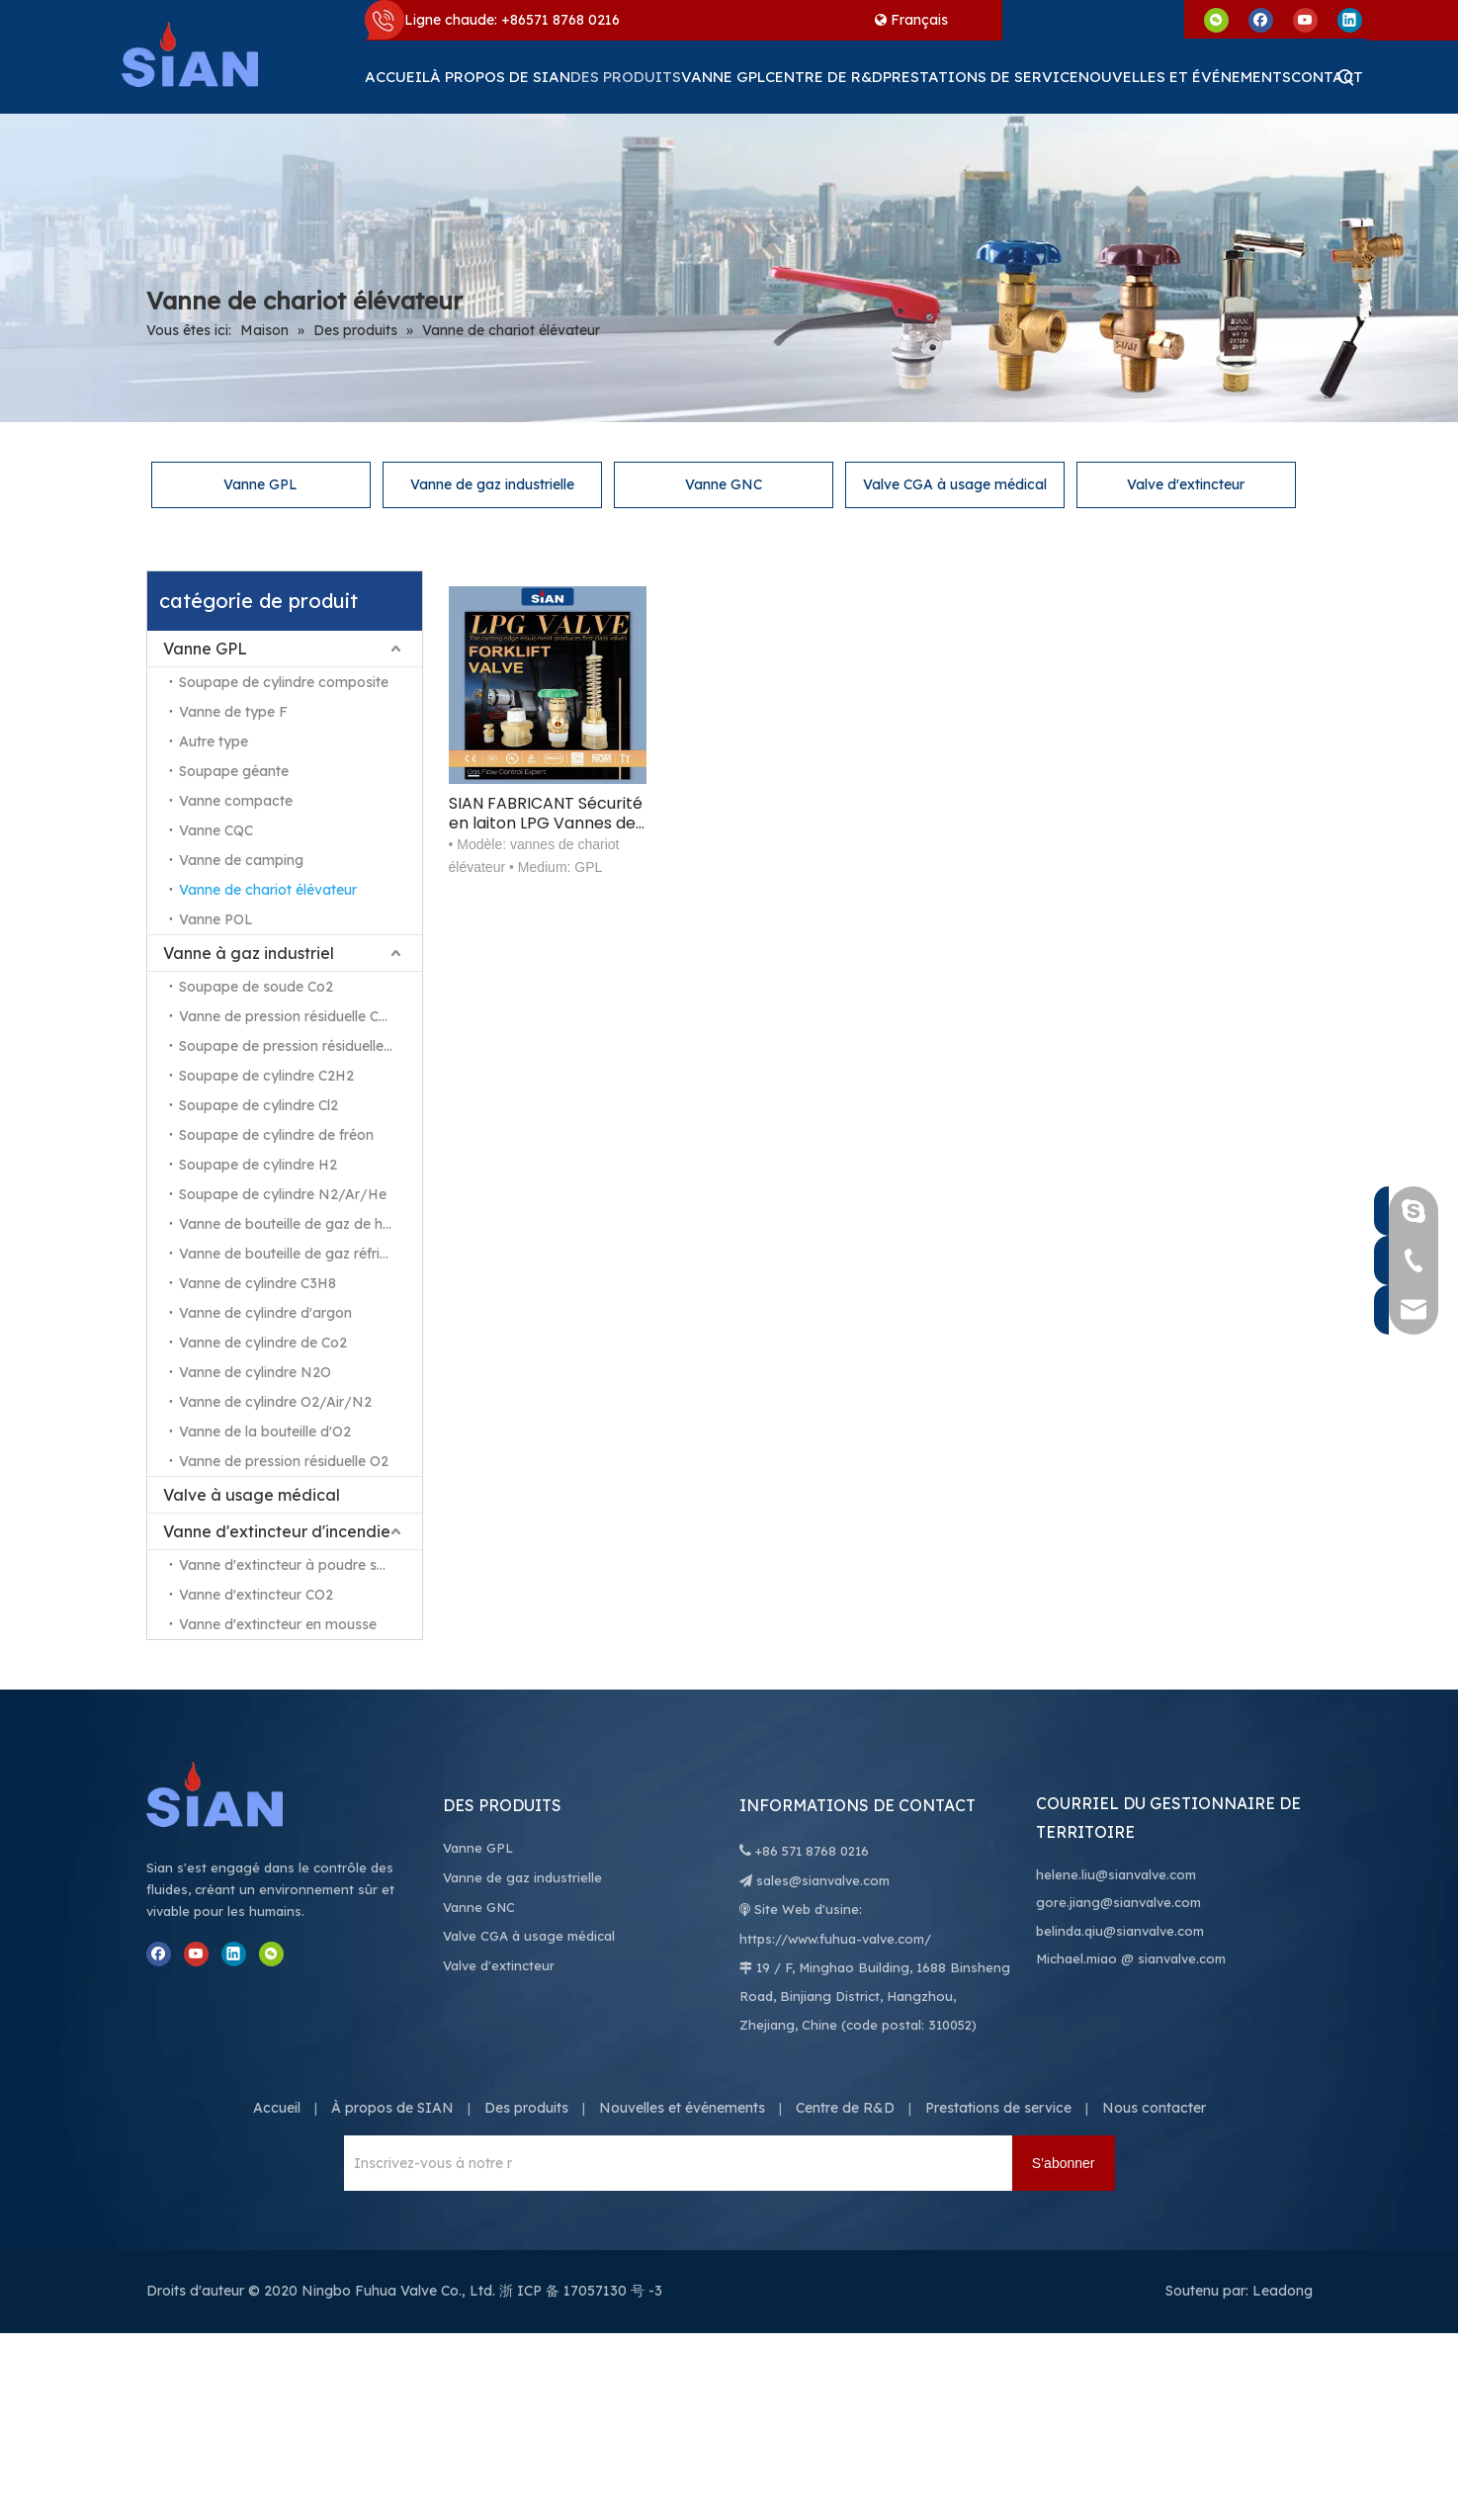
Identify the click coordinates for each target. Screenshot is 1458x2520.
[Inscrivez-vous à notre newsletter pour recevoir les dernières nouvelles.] (428, 2163)
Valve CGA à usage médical (955, 484)
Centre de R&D (845, 2108)
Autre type (213, 741)
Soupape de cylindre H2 (258, 1164)
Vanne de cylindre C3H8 (257, 1283)
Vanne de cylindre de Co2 (263, 1342)
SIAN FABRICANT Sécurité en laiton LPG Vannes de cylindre (546, 813)
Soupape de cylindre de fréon (276, 1135)
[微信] (1216, 19)
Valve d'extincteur (1185, 484)
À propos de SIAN (392, 2108)
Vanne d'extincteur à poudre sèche (293, 1565)
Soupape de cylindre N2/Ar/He (282, 1194)
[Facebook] (1260, 19)
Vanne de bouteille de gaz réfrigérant (300, 1253)
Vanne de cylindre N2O (255, 1372)
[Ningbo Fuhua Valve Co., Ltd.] (235, 1794)
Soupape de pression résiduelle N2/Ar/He (300, 1046)
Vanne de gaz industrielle (492, 484)
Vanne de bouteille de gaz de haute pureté (300, 1224)
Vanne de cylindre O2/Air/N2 (275, 1402)
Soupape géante (234, 771)
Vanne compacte (236, 801)
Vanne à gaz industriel (248, 953)
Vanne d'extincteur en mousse (278, 1624)
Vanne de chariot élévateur (268, 890)
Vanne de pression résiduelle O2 (283, 1461)
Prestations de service (998, 2108)
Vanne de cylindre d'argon (265, 1313)
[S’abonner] (1063, 2163)
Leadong (1282, 2291)
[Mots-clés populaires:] (1346, 77)
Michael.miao (1076, 1958)
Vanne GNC (723, 484)
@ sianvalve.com (1173, 1958)
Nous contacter (1154, 2108)
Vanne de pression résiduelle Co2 (287, 1016)
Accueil (276, 2108)
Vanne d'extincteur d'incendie (276, 1531)
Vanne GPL (260, 484)
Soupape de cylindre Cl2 (258, 1105)
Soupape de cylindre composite (283, 682)
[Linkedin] (1349, 19)
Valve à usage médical (251, 1495)
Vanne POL (216, 919)
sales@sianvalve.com (823, 1880)
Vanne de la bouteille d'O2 (265, 1431)
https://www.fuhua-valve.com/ (835, 1939)
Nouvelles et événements (682, 2108)
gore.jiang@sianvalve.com (1118, 1902)
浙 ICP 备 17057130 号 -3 (580, 2291)
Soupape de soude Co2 (256, 987)
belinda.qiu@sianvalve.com (1120, 1931)
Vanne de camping (241, 860)
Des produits (526, 2108)
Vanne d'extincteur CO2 (256, 1595)
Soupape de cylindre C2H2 (266, 1076)
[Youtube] (1305, 19)
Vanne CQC (216, 830)
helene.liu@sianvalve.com (1116, 1874)
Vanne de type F (233, 712)
